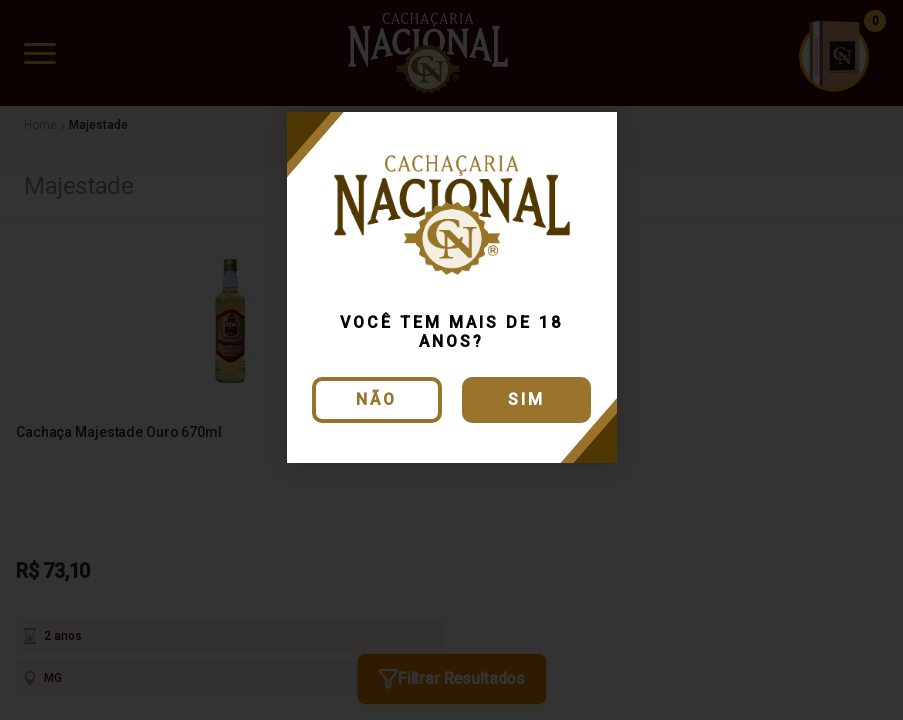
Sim (526, 399)
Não (376, 399)
